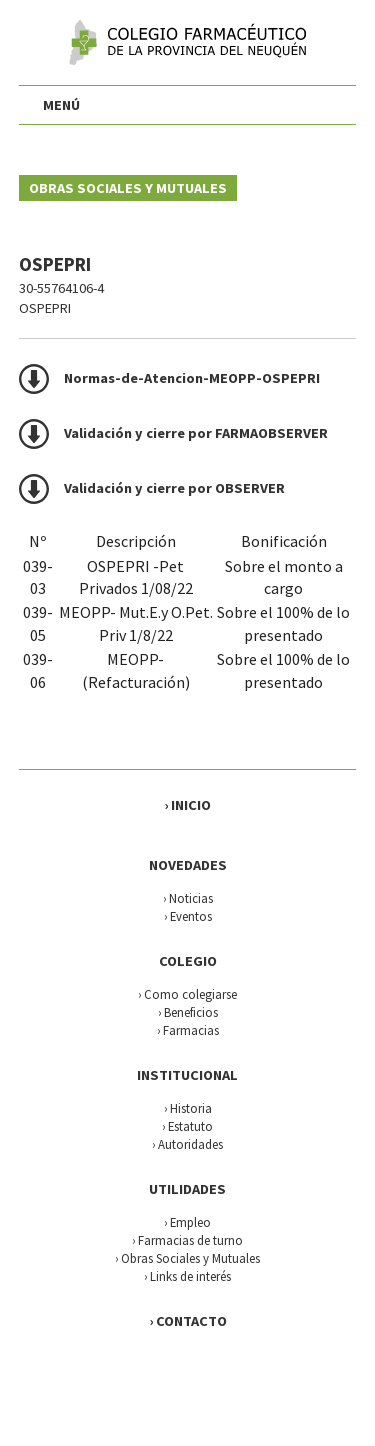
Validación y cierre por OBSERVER (174, 488)
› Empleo (187, 1222)
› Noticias (188, 898)
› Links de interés (187, 1276)
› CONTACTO (188, 1321)
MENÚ (61, 105)
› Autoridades (187, 1144)
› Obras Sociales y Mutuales (187, 1258)
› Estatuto (187, 1126)
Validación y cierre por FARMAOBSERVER (196, 433)
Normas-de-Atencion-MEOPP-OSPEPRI (192, 378)
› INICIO (187, 805)
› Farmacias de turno (187, 1240)
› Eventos (188, 916)
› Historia (188, 1108)
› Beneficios (188, 1012)
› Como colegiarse (187, 994)
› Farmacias (188, 1030)
